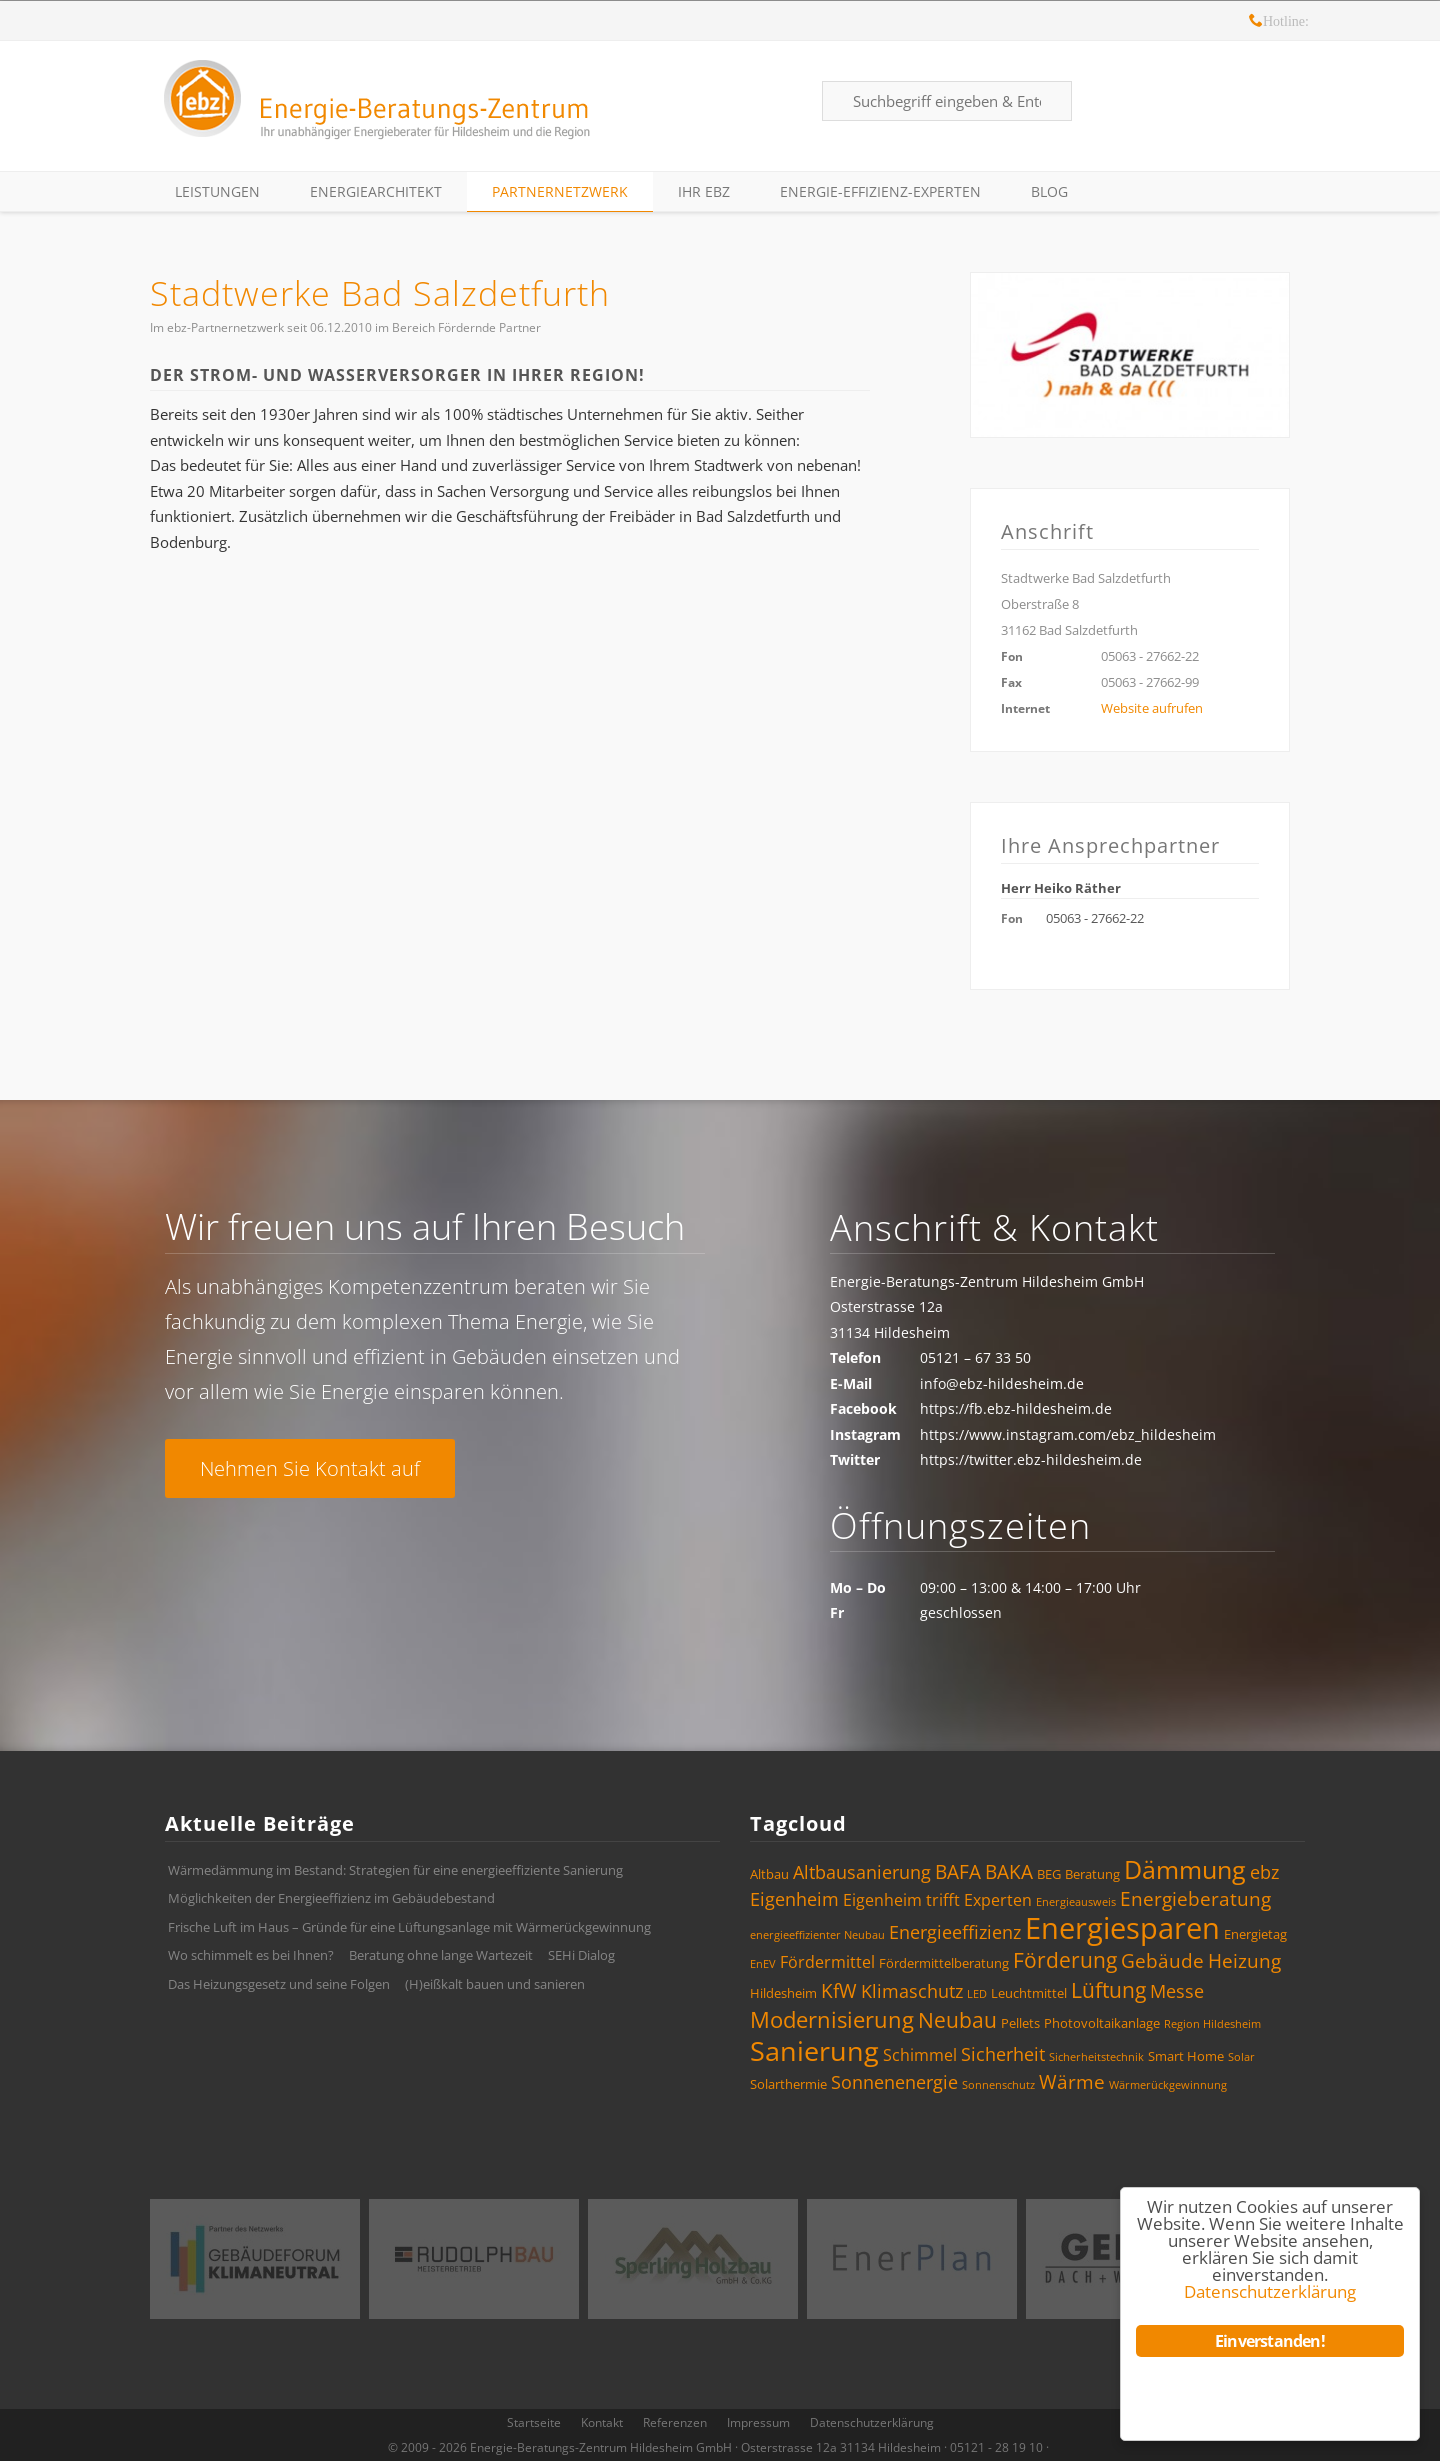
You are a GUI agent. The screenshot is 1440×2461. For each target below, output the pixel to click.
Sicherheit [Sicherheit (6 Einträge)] (1003, 2054)
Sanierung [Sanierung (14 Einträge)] (814, 2050)
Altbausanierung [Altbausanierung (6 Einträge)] (862, 1872)
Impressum (758, 2422)
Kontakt (602, 2422)
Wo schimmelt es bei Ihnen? (251, 1955)
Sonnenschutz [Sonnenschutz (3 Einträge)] (998, 2085)
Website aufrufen (1152, 708)
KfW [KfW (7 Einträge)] (839, 1991)
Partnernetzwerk (560, 191)
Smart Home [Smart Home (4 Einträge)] (1186, 2056)
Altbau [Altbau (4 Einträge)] (769, 1874)
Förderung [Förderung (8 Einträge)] (1065, 1960)
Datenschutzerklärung (872, 2422)
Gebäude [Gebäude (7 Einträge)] (1162, 1961)
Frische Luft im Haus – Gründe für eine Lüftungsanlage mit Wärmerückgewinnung (409, 1927)
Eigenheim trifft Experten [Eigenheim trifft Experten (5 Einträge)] (937, 1900)
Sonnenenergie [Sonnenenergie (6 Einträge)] (894, 2082)
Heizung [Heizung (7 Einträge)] (1244, 1961)
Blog (1049, 191)
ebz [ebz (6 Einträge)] (1264, 1872)
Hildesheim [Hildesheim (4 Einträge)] (783, 1993)
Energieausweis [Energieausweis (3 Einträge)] (1076, 1902)
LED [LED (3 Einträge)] (977, 1994)
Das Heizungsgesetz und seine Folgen (279, 1984)
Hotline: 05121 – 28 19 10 (1256, 23)
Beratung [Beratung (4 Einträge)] (1092, 1874)
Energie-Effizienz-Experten (880, 191)
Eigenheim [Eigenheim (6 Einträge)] (794, 1899)
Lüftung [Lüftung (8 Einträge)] (1108, 1990)
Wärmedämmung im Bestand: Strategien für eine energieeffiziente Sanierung (395, 1870)
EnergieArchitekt (376, 191)
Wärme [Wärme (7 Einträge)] (1072, 2082)
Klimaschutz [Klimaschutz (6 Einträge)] (912, 1991)
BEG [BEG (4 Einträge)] (1049, 1874)
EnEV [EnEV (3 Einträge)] (763, 1964)
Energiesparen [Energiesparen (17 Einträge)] (1122, 1928)
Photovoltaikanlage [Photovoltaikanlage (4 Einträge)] (1102, 2023)
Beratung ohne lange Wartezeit (441, 1955)
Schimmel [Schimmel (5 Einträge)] (920, 2055)
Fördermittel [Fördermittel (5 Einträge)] (827, 1962)
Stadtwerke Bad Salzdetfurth (380, 293)
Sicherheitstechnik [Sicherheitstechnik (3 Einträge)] (1096, 2057)
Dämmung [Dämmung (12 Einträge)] (1185, 1869)
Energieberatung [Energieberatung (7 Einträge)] (1195, 1899)
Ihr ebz (704, 191)
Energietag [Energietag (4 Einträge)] (1255, 1934)
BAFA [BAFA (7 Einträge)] (958, 1872)
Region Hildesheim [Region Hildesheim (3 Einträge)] (1212, 2024)
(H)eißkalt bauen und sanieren (495, 1984)
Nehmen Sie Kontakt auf (310, 1468)
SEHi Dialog (581, 1955)
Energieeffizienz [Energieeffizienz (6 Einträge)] (955, 1932)
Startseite (534, 2422)
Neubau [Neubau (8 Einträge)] (957, 2020)
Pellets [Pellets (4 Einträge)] (1020, 2023)
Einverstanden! (1270, 2341)
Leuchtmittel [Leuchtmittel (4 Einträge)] (1029, 1993)
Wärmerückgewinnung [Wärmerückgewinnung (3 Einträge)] (1168, 2085)
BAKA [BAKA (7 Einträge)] (1009, 1872)
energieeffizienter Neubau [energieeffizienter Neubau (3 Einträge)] (817, 1935)
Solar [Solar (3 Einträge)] (1241, 2057)
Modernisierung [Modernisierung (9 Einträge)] (832, 2019)
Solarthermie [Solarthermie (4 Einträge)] (788, 2084)
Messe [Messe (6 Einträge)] (1177, 1991)
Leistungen (217, 191)
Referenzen (675, 2422)
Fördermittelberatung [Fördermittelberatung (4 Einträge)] (944, 1963)
